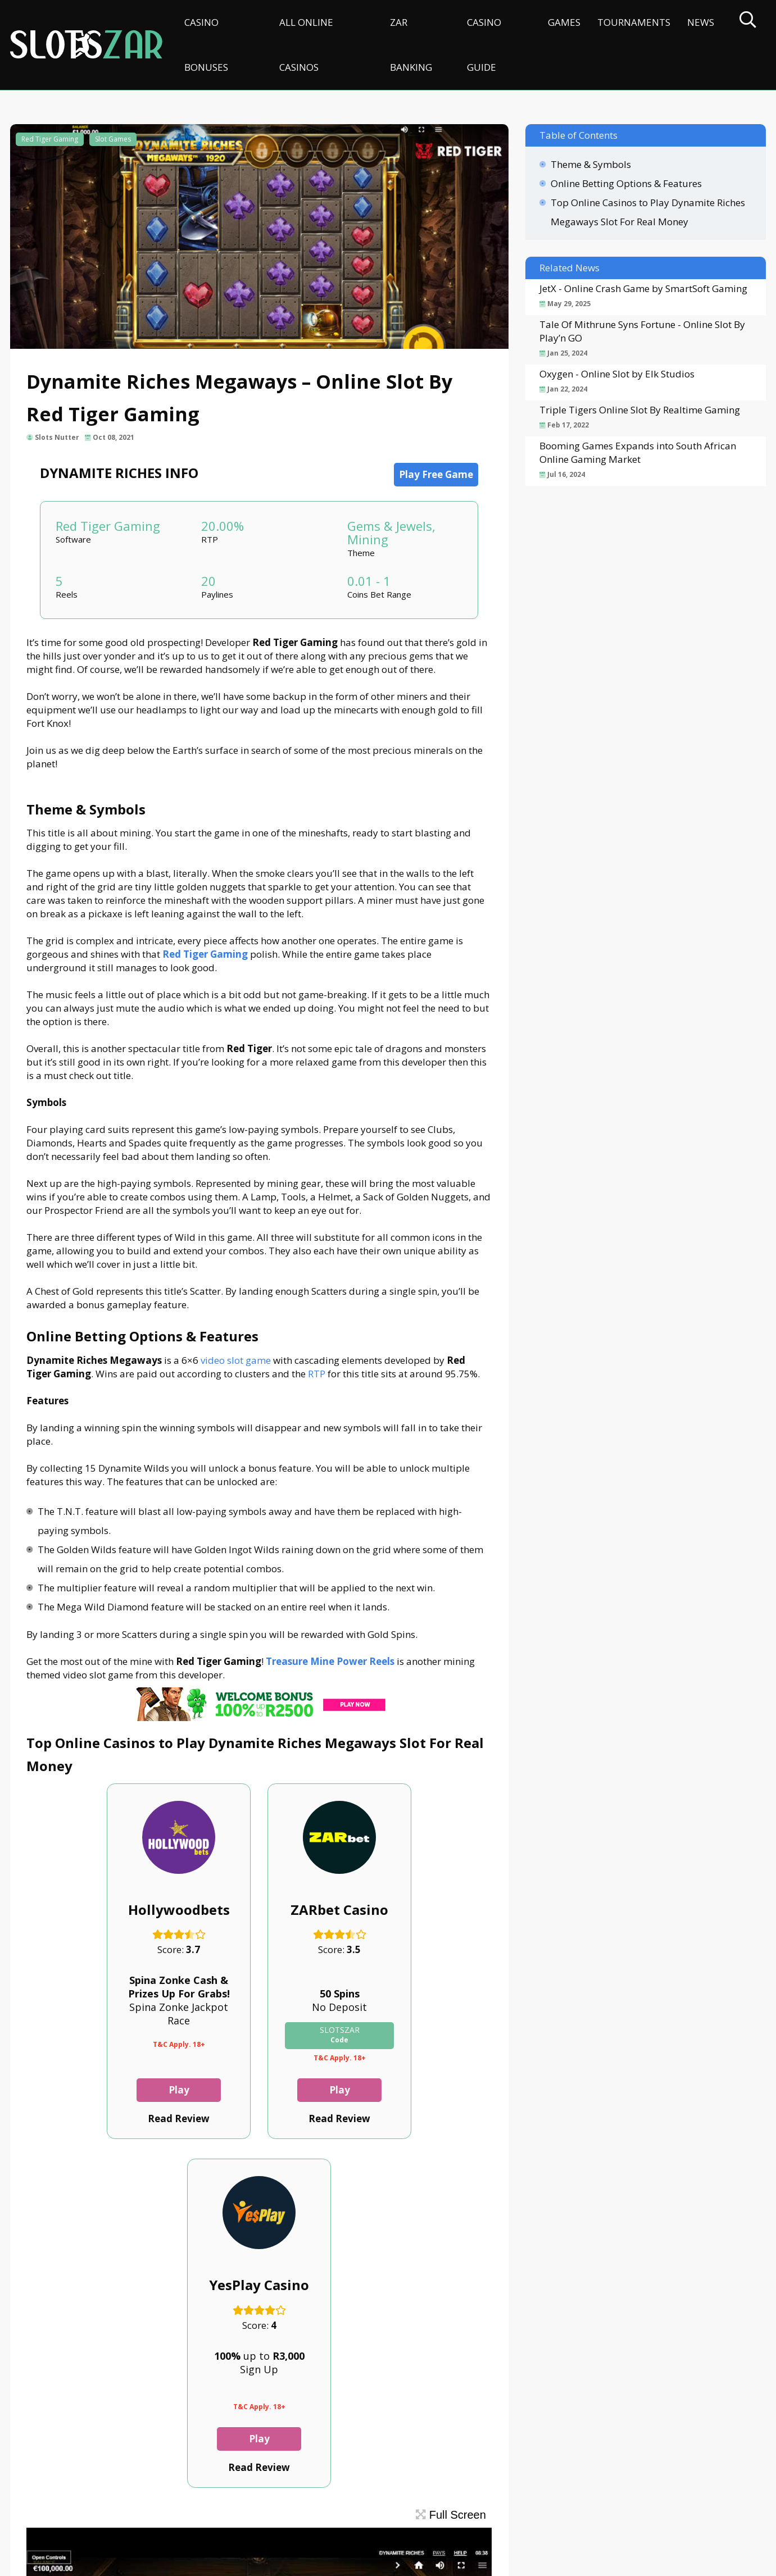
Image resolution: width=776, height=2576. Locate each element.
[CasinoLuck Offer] (259, 1717)
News (700, 22)
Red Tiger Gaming (49, 139)
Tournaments (633, 22)
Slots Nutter (57, 437)
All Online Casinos (306, 45)
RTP (317, 1373)
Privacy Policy (217, 2517)
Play (98, 2089)
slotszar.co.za (121, 2562)
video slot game (236, 1360)
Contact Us (39, 2517)
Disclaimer (151, 2517)
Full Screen (451, 2166)
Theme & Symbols (591, 164)
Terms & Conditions (302, 2517)
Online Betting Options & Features (626, 183)
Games (564, 22)
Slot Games (113, 139)
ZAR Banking (411, 45)
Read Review (98, 2118)
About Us (95, 2517)
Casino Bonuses (206, 45)
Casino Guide (484, 45)
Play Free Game (436, 474)
